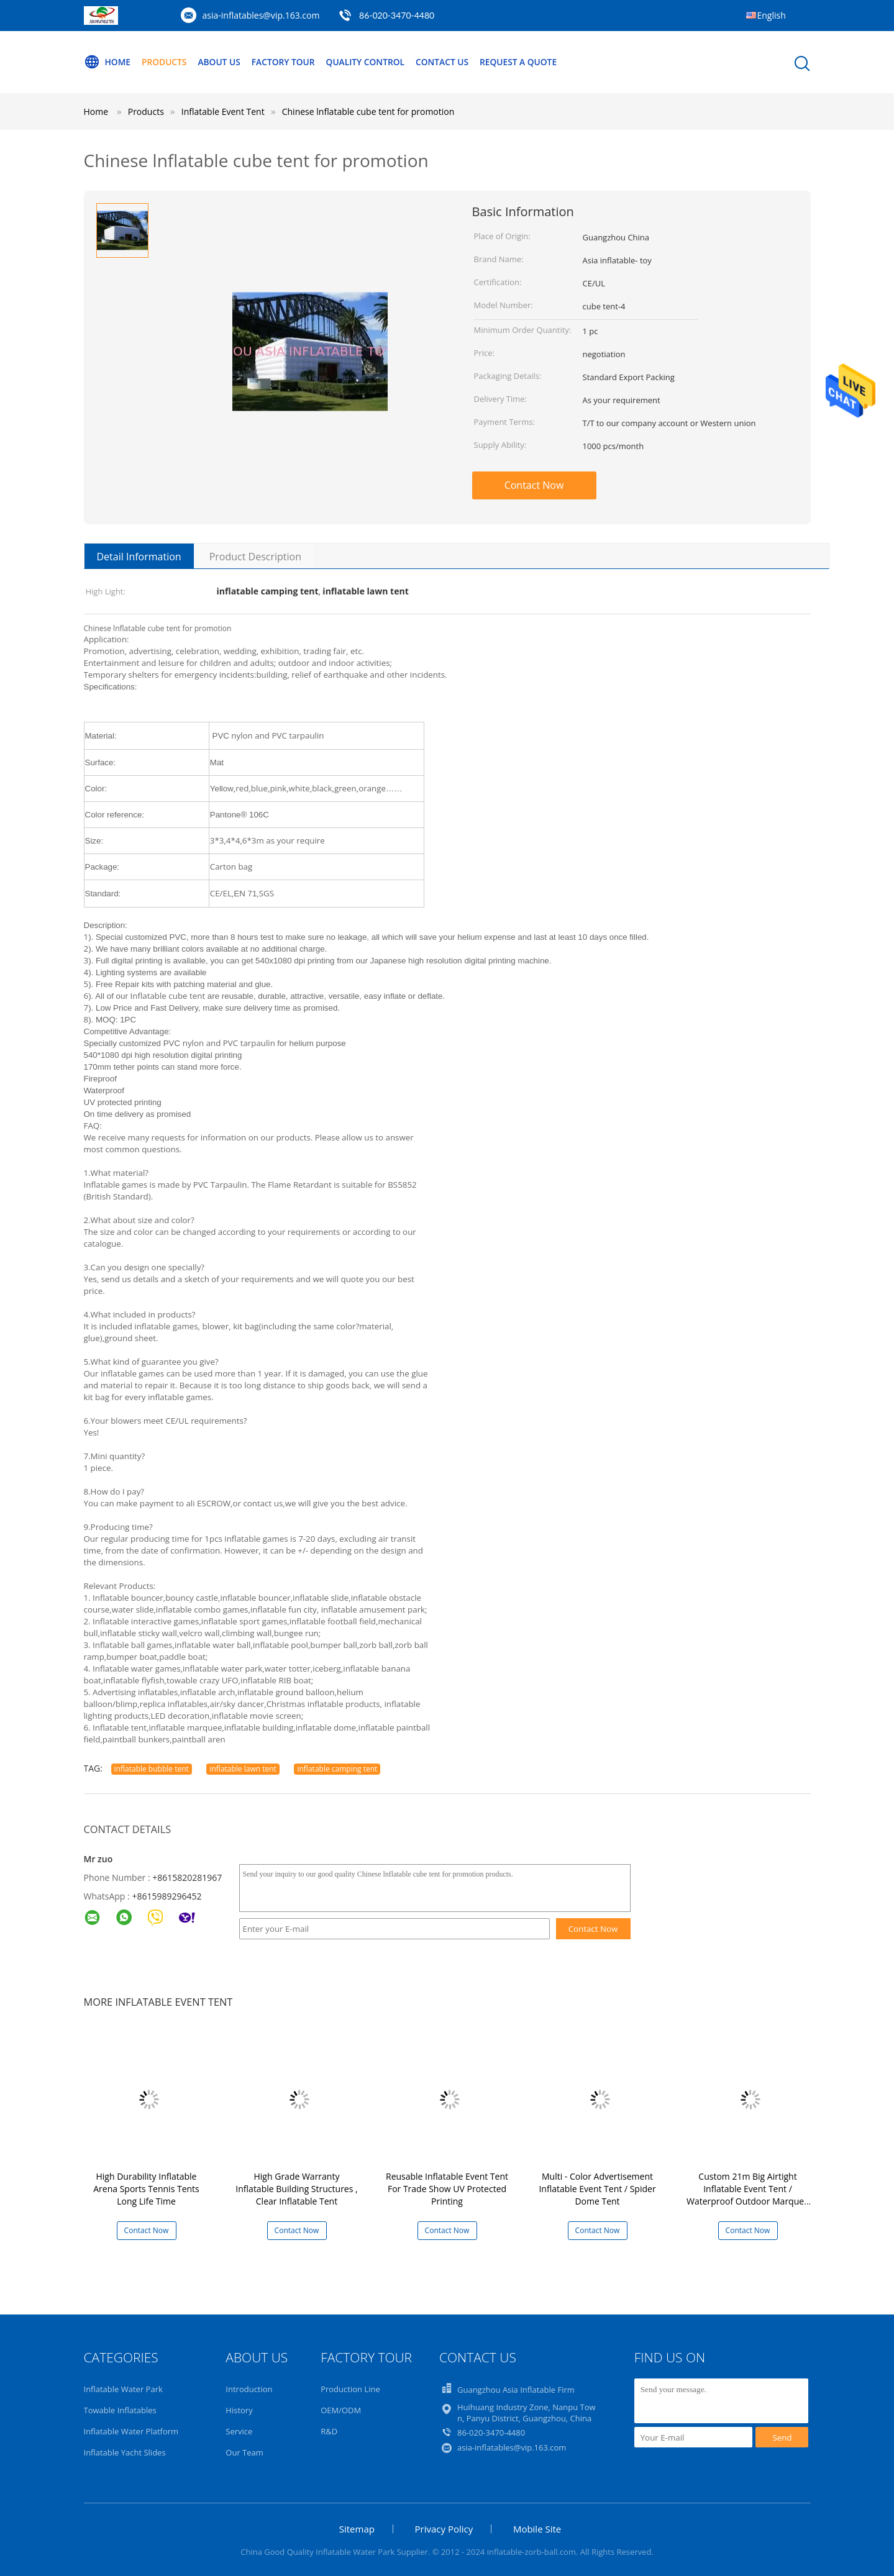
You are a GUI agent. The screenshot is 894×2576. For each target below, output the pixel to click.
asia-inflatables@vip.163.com (261, 15)
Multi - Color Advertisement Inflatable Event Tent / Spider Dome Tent (597, 2188)
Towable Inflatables (120, 2410)
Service (239, 2431)
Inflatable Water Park (123, 2389)
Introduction (249, 2389)
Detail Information (139, 556)
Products (165, 62)
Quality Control (371, 62)
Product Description (255, 556)
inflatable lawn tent (242, 1769)
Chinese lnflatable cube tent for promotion (368, 111)
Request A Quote (527, 62)
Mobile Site (537, 2528)
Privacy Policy (444, 2528)
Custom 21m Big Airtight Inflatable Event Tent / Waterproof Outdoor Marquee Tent (747, 2194)
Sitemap (357, 2528)
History (239, 2410)
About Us (222, 62)
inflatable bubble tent (151, 1769)
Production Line (350, 2389)
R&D (329, 2431)
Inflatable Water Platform (131, 2431)
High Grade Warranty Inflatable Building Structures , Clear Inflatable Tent (296, 2188)
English (771, 15)
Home (107, 62)
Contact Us (449, 62)
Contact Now (534, 485)
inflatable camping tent (337, 1769)
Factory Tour (287, 62)
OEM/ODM (341, 2410)
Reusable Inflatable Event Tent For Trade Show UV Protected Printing (447, 2188)
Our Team (244, 2452)
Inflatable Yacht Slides (125, 2452)
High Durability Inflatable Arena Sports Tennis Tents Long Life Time (146, 2188)
